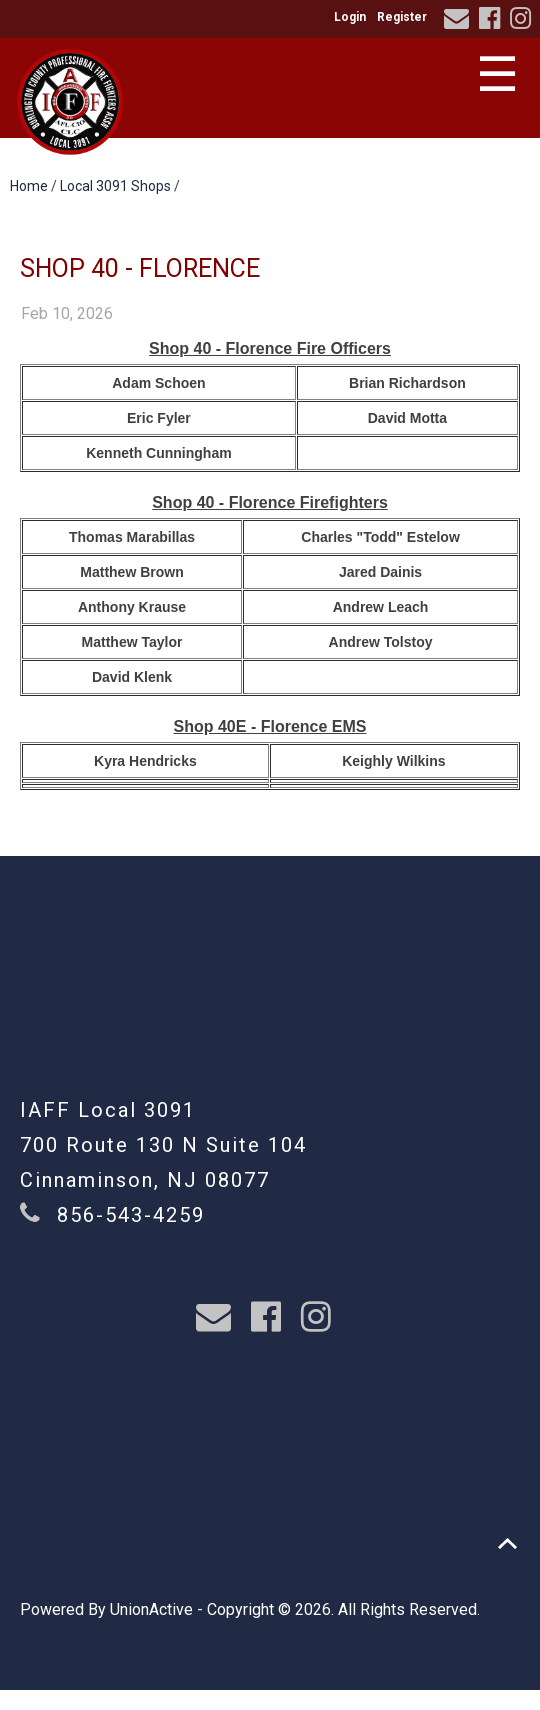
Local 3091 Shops (115, 186)
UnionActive (151, 1609)
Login (350, 17)
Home (29, 186)
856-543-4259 (131, 1215)
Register (402, 17)
